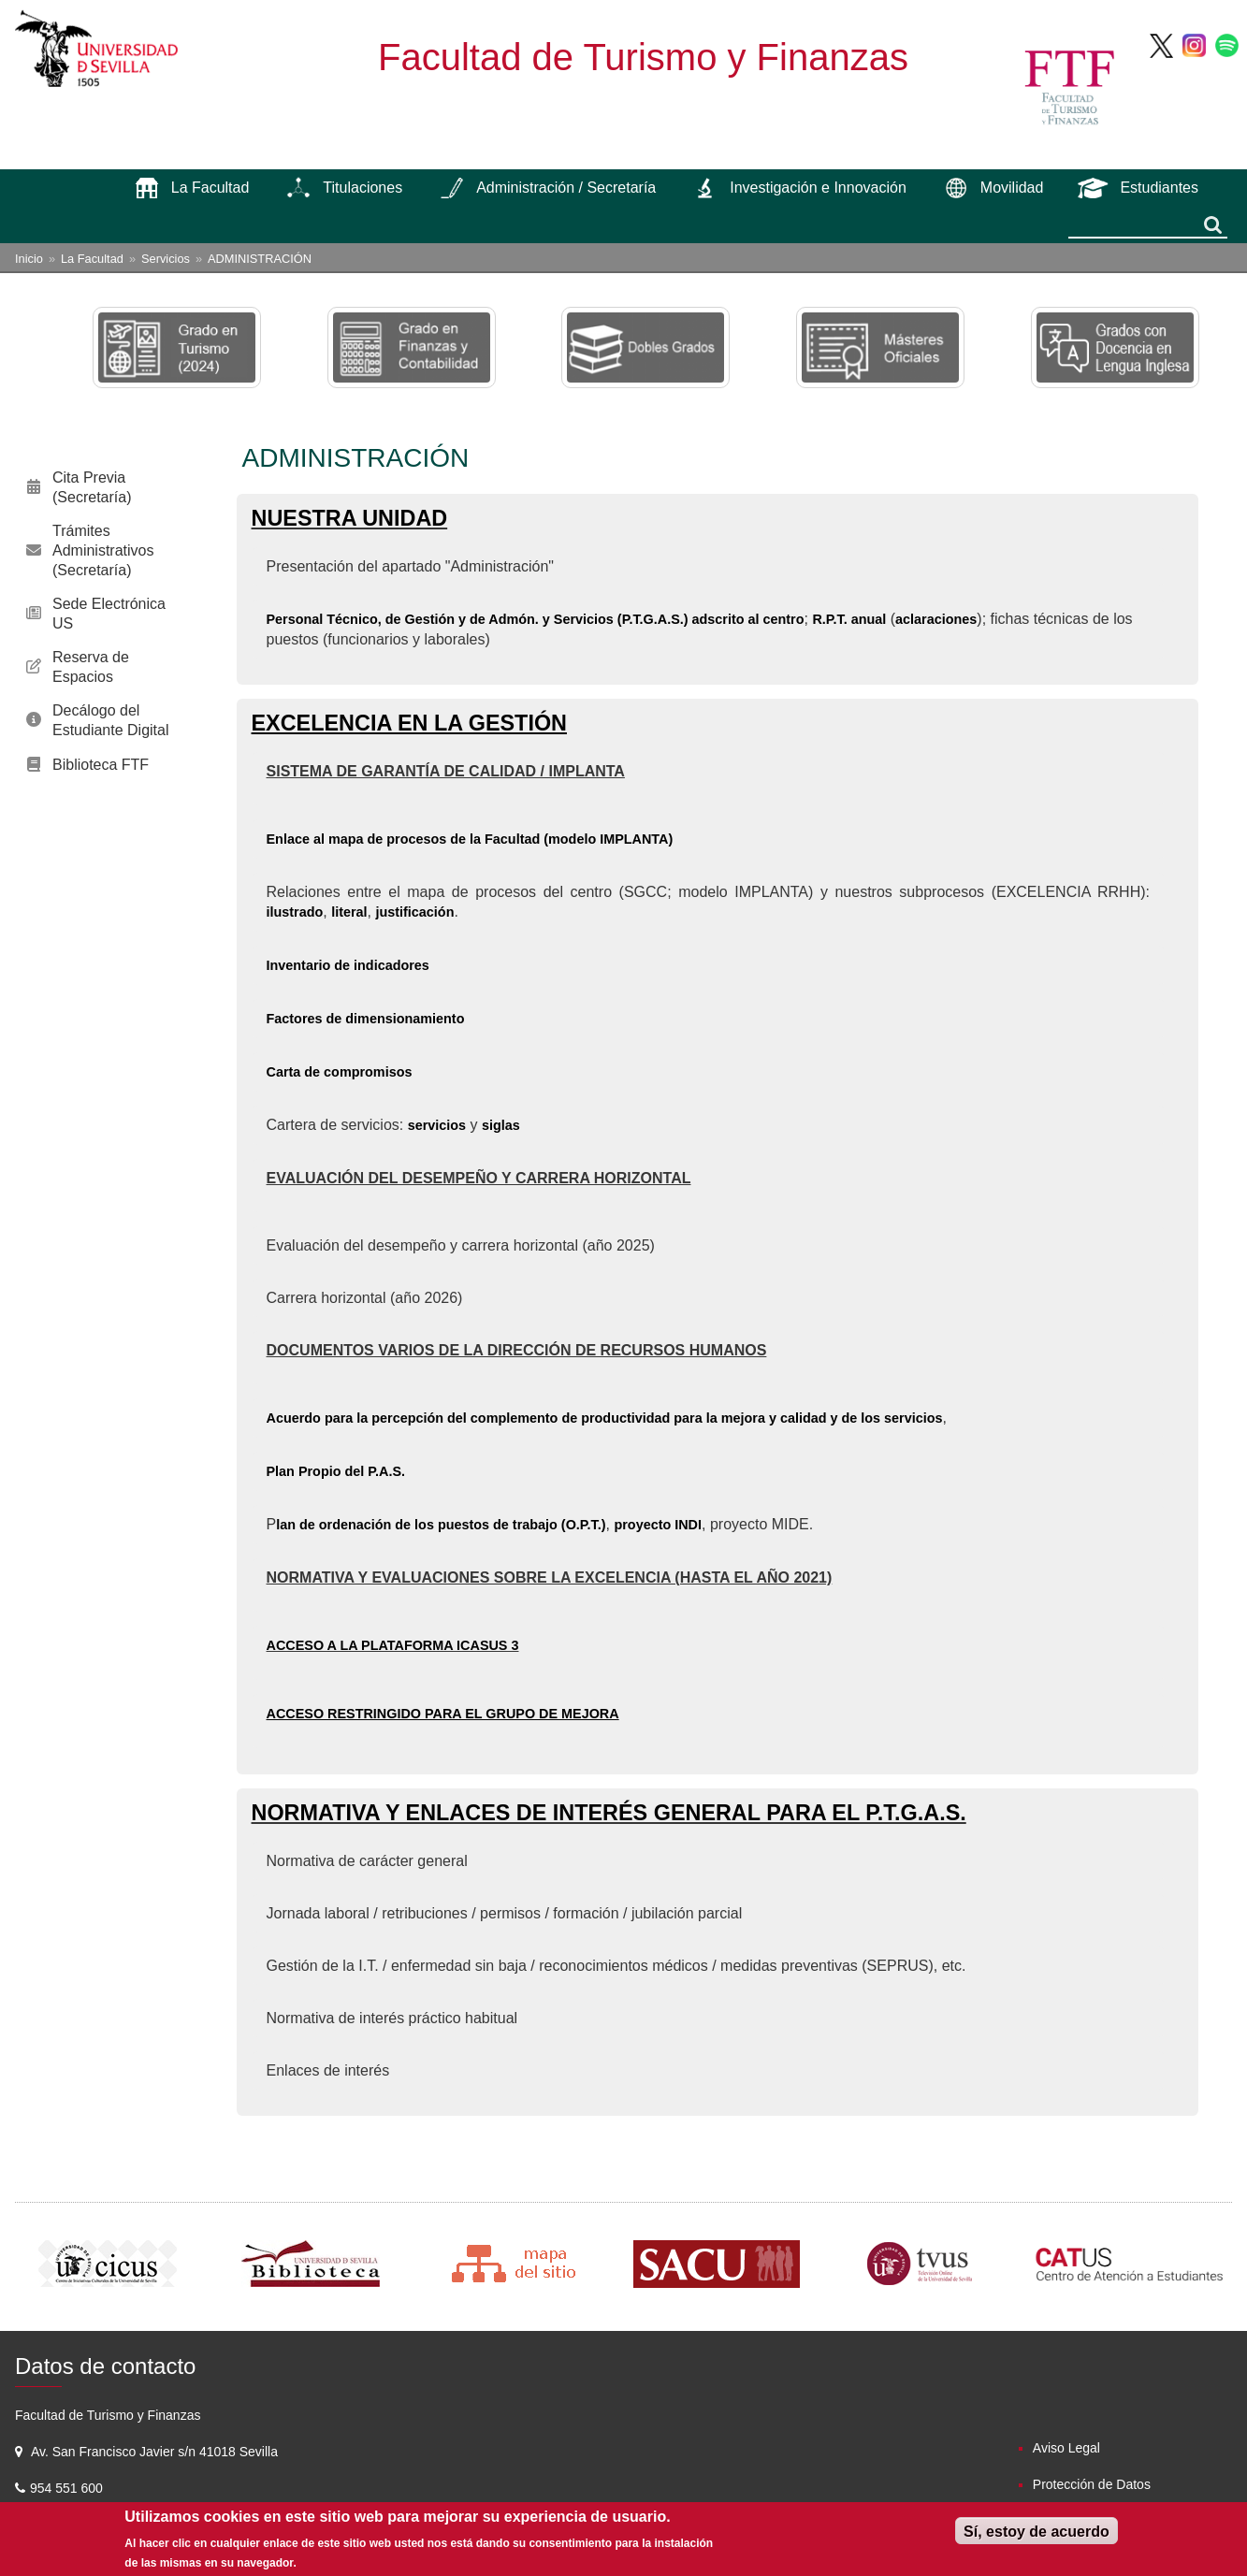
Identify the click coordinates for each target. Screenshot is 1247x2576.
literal (349, 911)
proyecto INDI (658, 1524)
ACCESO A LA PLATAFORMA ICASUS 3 (393, 1645)
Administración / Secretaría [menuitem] (566, 187)
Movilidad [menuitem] (1012, 187)
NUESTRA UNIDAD (350, 518)
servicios (437, 1125)
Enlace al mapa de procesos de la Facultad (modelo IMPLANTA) (470, 839)
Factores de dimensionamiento (366, 1018)
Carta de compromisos (340, 1071)
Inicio (29, 259)
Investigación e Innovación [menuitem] (818, 187)
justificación (414, 911)
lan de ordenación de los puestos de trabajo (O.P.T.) (440, 1524)
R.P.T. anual (849, 619)
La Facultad (92, 259)
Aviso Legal (1066, 2447)
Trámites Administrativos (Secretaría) (102, 550)
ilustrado (295, 911)
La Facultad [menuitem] (210, 187)
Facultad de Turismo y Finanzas (643, 57)
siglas (501, 1125)
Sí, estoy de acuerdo (1036, 2532)
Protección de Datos (1092, 2484)
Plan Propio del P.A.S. (336, 1471)
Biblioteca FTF (100, 765)
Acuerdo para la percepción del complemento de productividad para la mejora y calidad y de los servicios (605, 1418)
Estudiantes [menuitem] (1159, 187)
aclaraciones (936, 619)
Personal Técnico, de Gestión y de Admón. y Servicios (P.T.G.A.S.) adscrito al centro (536, 619)
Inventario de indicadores (348, 965)
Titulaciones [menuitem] (362, 187)
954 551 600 (68, 2488)
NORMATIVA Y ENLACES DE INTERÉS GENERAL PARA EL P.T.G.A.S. (609, 1813)
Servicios (165, 259)
